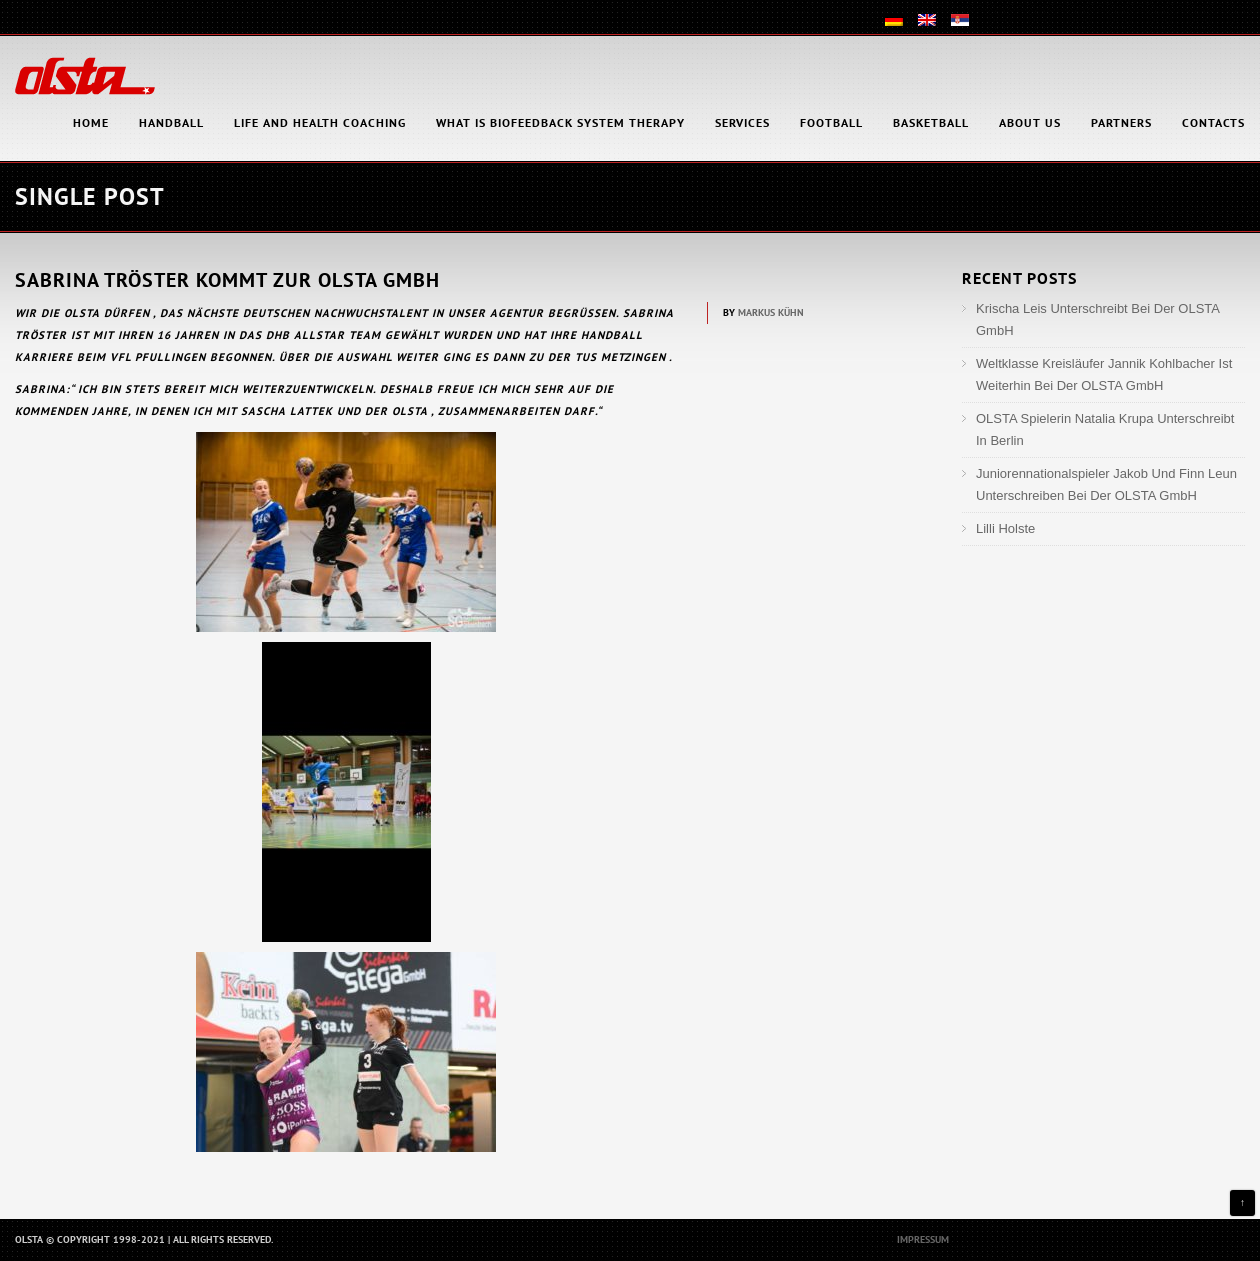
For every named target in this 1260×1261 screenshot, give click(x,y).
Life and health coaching (320, 122)
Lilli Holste (1005, 528)
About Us (1030, 122)
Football (831, 122)
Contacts (1213, 122)
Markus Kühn (771, 312)
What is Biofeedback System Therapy (560, 122)
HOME (91, 122)
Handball (171, 122)
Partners (1121, 122)
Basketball (931, 122)
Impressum (923, 1239)
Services (742, 122)
